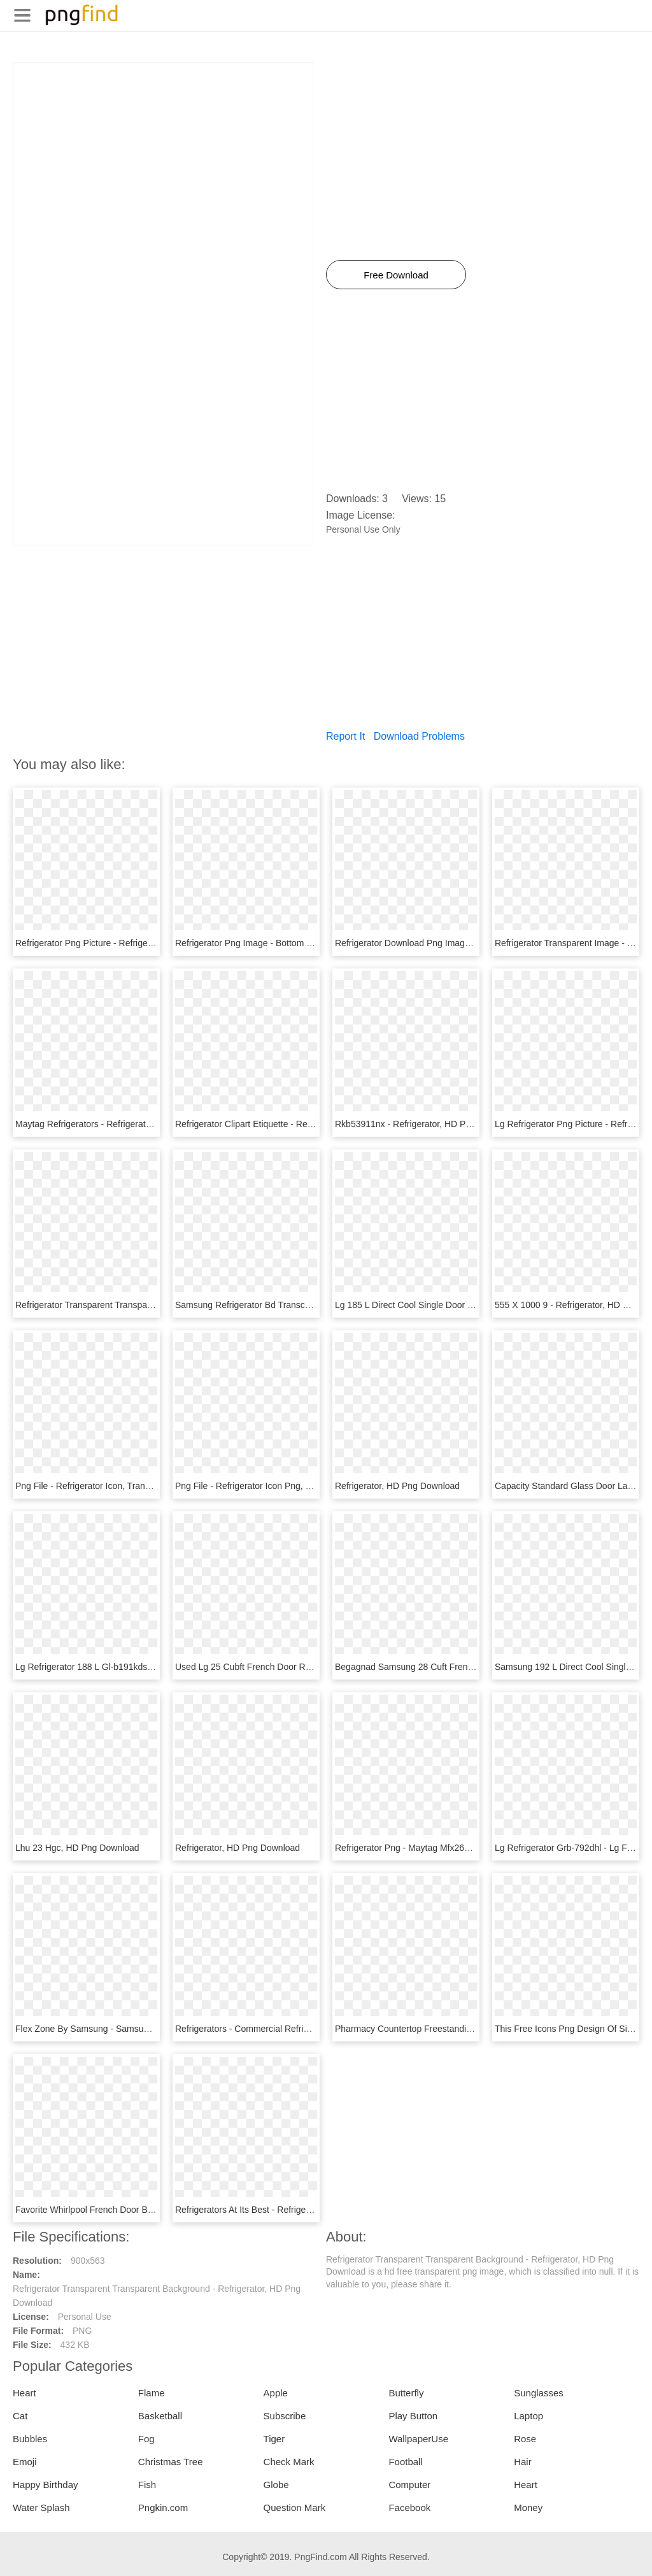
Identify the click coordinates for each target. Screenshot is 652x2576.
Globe (276, 2484)
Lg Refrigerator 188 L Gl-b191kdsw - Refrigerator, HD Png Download (151, 1667)
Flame (151, 2392)
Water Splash (41, 2507)
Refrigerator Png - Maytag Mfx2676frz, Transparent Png (445, 1848)
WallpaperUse (418, 2438)
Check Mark (289, 2461)
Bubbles (30, 2438)
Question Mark (295, 2507)
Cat (20, 2415)
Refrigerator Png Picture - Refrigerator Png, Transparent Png (135, 943)
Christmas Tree (170, 2461)
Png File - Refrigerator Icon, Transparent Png (104, 1486)
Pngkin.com (163, 2507)
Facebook (409, 2507)
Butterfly (405, 2392)
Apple (276, 2392)
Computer (409, 2484)
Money (528, 2507)
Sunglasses (538, 2392)
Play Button (412, 2415)
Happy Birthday (45, 2484)
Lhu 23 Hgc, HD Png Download (77, 1848)
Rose (525, 2438)
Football (405, 2461)
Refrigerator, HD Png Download (397, 1486)
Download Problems (419, 736)
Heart (24, 2392)
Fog (146, 2438)
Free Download (396, 275)
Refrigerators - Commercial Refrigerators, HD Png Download (295, 2029)
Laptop (528, 2415)
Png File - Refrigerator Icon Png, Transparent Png (273, 1486)
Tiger (274, 2438)
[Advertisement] (163, 152)
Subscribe (285, 2415)
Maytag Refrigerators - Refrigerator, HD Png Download (123, 1124)
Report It (345, 736)
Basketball (160, 2415)
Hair (523, 2461)
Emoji (25, 2461)
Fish (147, 2484)
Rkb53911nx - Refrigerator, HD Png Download (426, 1124)
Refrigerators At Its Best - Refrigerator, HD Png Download (288, 2210)
